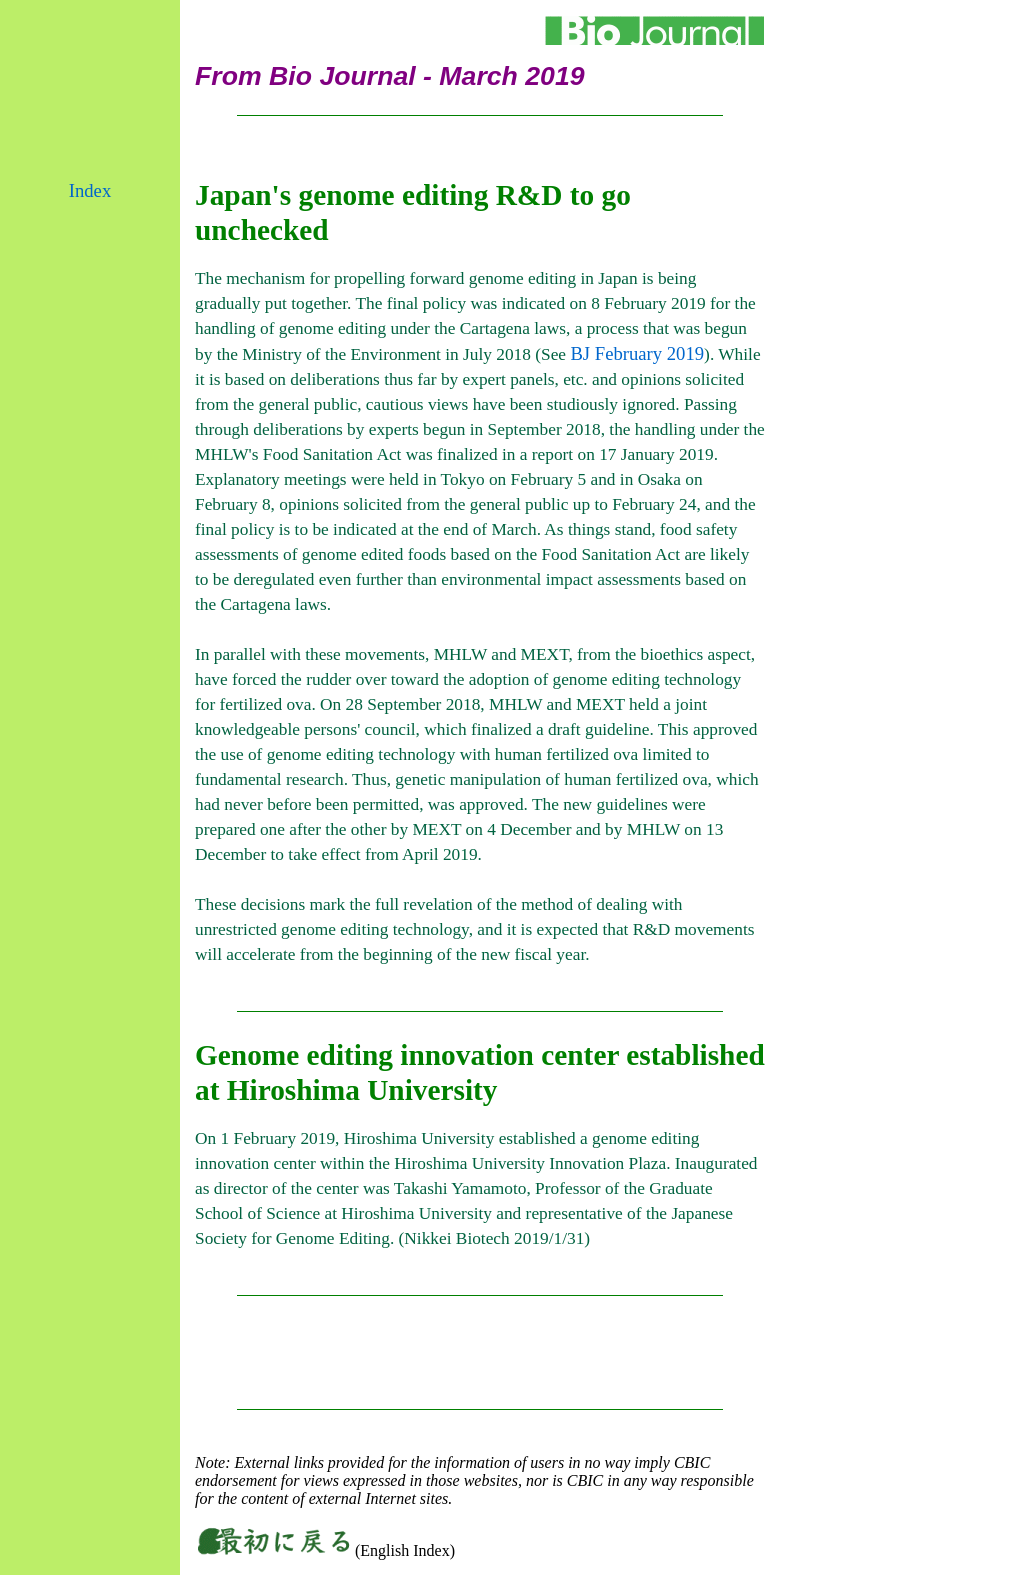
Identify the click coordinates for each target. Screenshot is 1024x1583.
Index (90, 190)
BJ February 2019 (637, 353)
